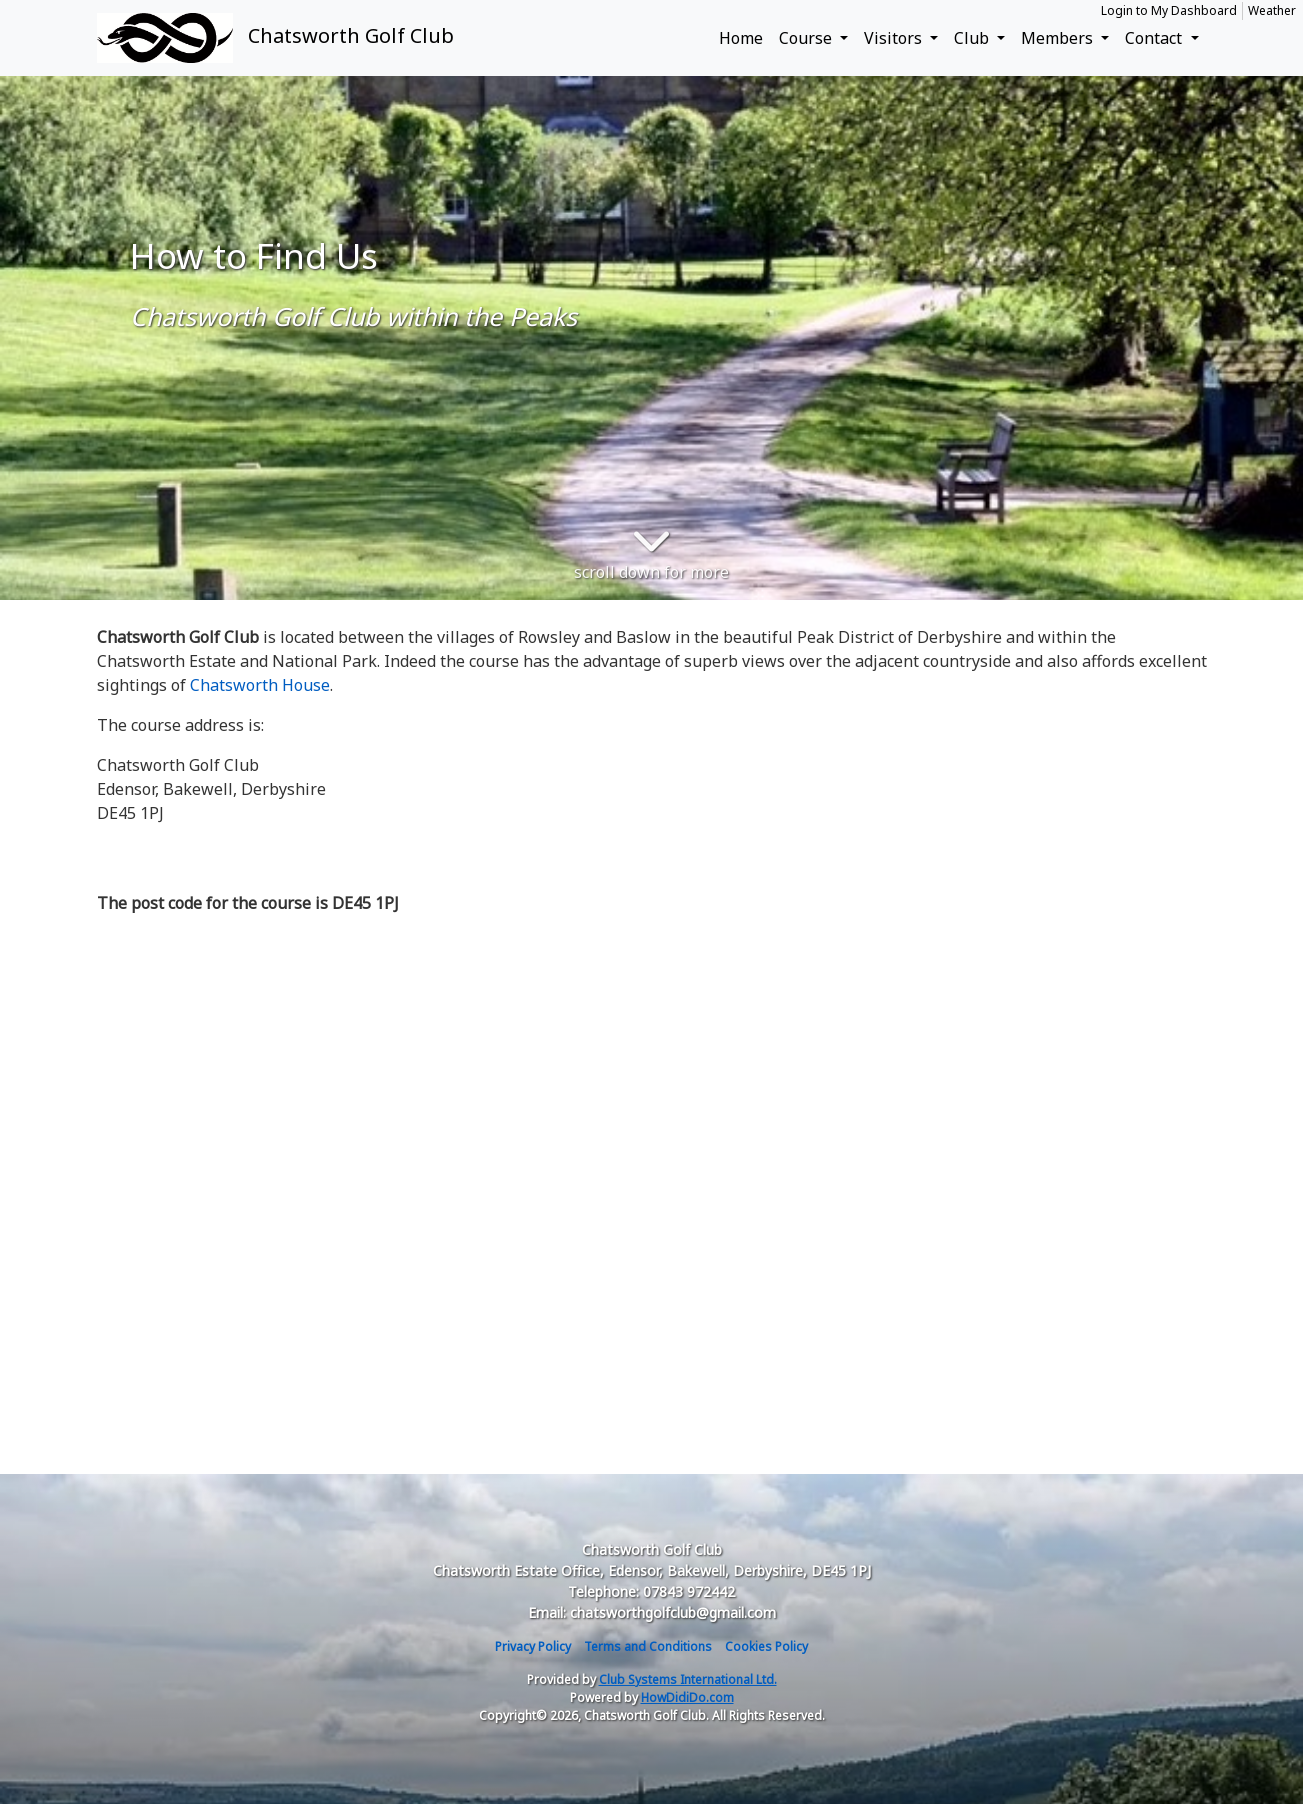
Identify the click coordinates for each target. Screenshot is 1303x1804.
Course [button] (807, 38)
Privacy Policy (533, 1646)
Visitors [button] (895, 38)
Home (741, 38)
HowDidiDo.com (687, 1697)
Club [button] (973, 38)
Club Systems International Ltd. (688, 1679)
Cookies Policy (766, 1646)
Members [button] (1059, 38)
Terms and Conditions (648, 1646)
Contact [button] (1155, 38)
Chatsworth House (260, 685)
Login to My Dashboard (1169, 10)
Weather (1272, 10)
